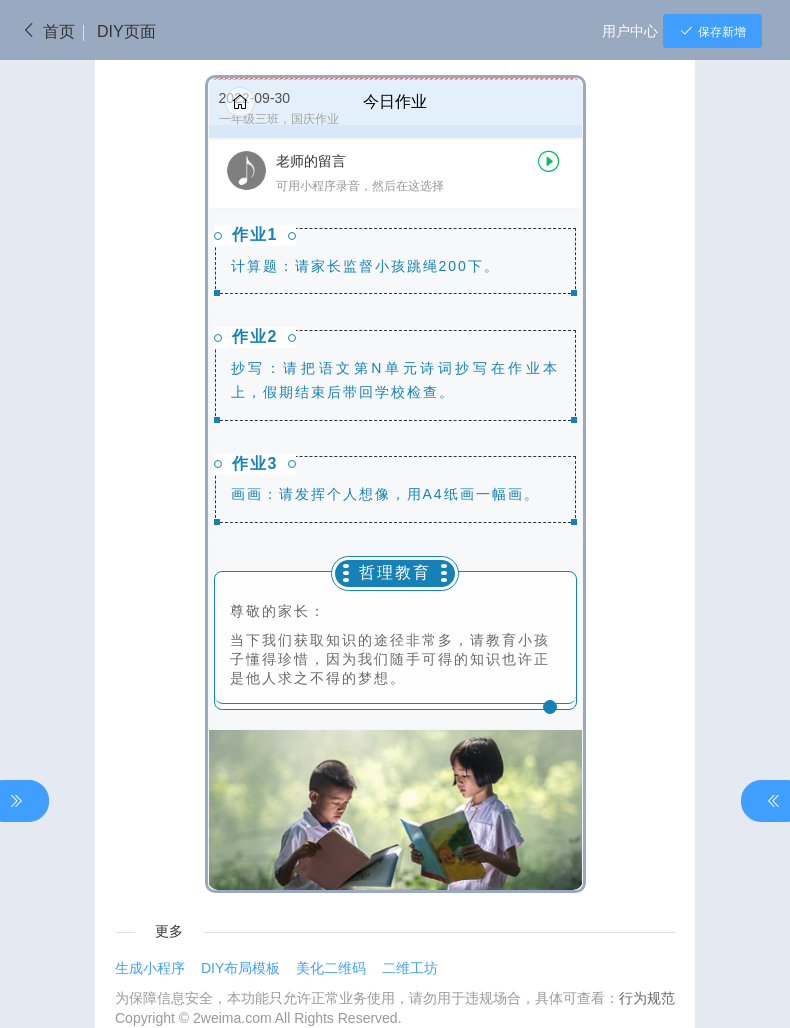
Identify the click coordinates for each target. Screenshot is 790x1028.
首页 (47, 31)
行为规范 (647, 998)
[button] (395, 174)
